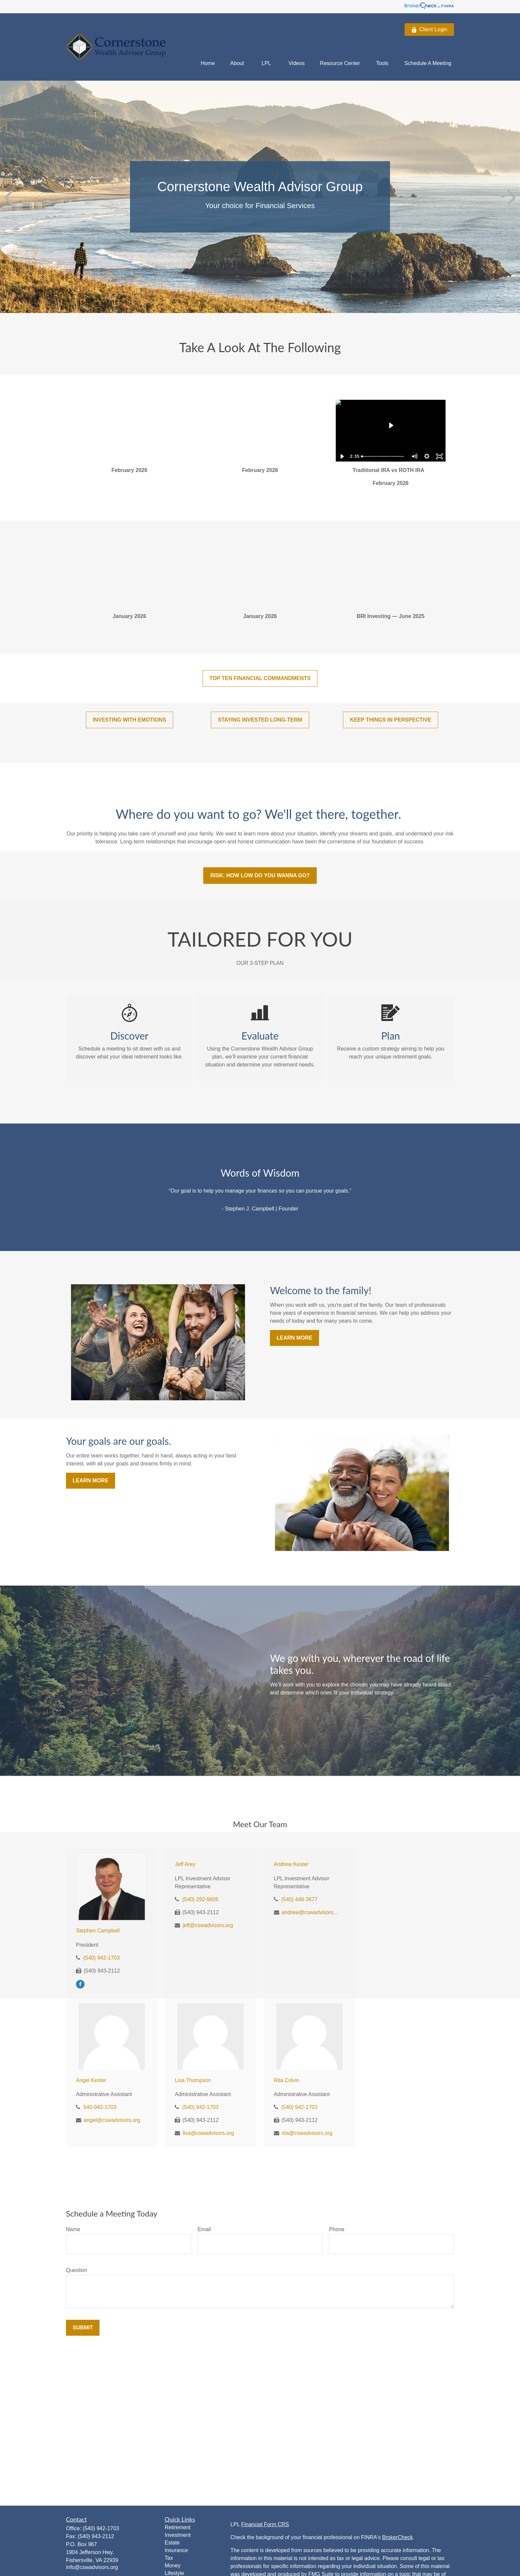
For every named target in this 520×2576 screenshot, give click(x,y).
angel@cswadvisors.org (112, 2120)
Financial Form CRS (265, 2524)
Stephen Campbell (98, 1930)
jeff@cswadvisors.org (208, 1925)
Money (173, 2565)
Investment (178, 2535)
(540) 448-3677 (299, 1899)
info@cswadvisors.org (92, 2567)
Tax (169, 2558)
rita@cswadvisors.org (307, 2133)
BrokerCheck (397, 2537)
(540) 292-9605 (200, 1899)
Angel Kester (91, 2080)
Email (204, 2229)
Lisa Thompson (193, 2080)
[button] (208, 63)
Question (76, 2270)
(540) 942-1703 (101, 1958)
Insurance (176, 2550)
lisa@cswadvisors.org (208, 2133)
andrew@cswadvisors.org (311, 1912)
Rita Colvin (286, 2080)
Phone (336, 2229)
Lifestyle (174, 2573)
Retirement (178, 2527)
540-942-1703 (99, 2107)
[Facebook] (80, 1984)
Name (73, 2229)
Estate (172, 2542)
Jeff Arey (185, 1864)
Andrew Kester (291, 1864)
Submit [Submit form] (83, 2327)
